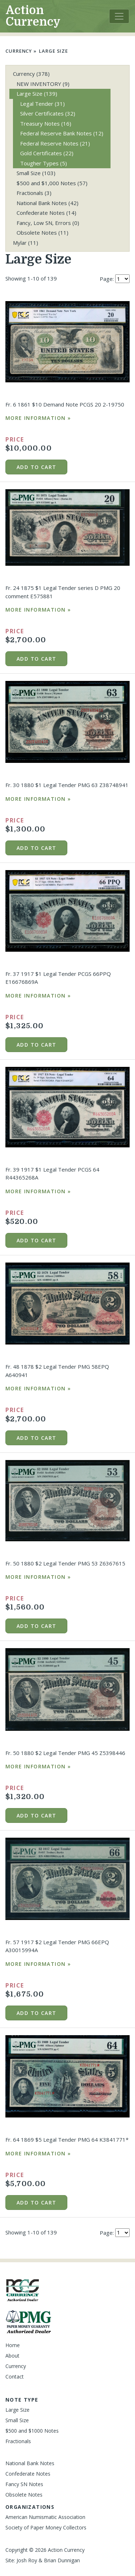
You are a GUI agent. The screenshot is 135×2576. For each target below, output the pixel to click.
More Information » (38, 417)
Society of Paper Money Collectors (45, 2527)
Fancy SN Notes (24, 2484)
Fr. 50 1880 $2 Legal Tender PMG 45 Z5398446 (65, 1752)
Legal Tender (42, 103)
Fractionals (34, 192)
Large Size (53, 51)
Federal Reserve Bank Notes (61, 133)
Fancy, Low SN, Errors (48, 222)
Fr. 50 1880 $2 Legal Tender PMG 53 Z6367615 (65, 1563)
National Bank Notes (47, 203)
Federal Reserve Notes (55, 143)
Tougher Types (43, 163)
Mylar (25, 242)
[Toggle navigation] (119, 16)
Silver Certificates (47, 113)
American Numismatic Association (45, 2517)
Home (12, 2345)
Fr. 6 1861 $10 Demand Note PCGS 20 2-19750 (64, 404)
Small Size (36, 173)
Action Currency (33, 16)
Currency (18, 51)
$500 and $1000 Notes (32, 2430)
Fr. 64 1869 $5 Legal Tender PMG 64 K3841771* (67, 2139)
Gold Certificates (46, 153)
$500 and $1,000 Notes (52, 183)
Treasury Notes (45, 123)
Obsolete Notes (42, 232)
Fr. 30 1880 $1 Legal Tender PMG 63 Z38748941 (67, 785)
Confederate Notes (46, 212)
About (12, 2355)
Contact (14, 2376)
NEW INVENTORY (43, 83)
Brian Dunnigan (62, 2560)
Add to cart (36, 467)
